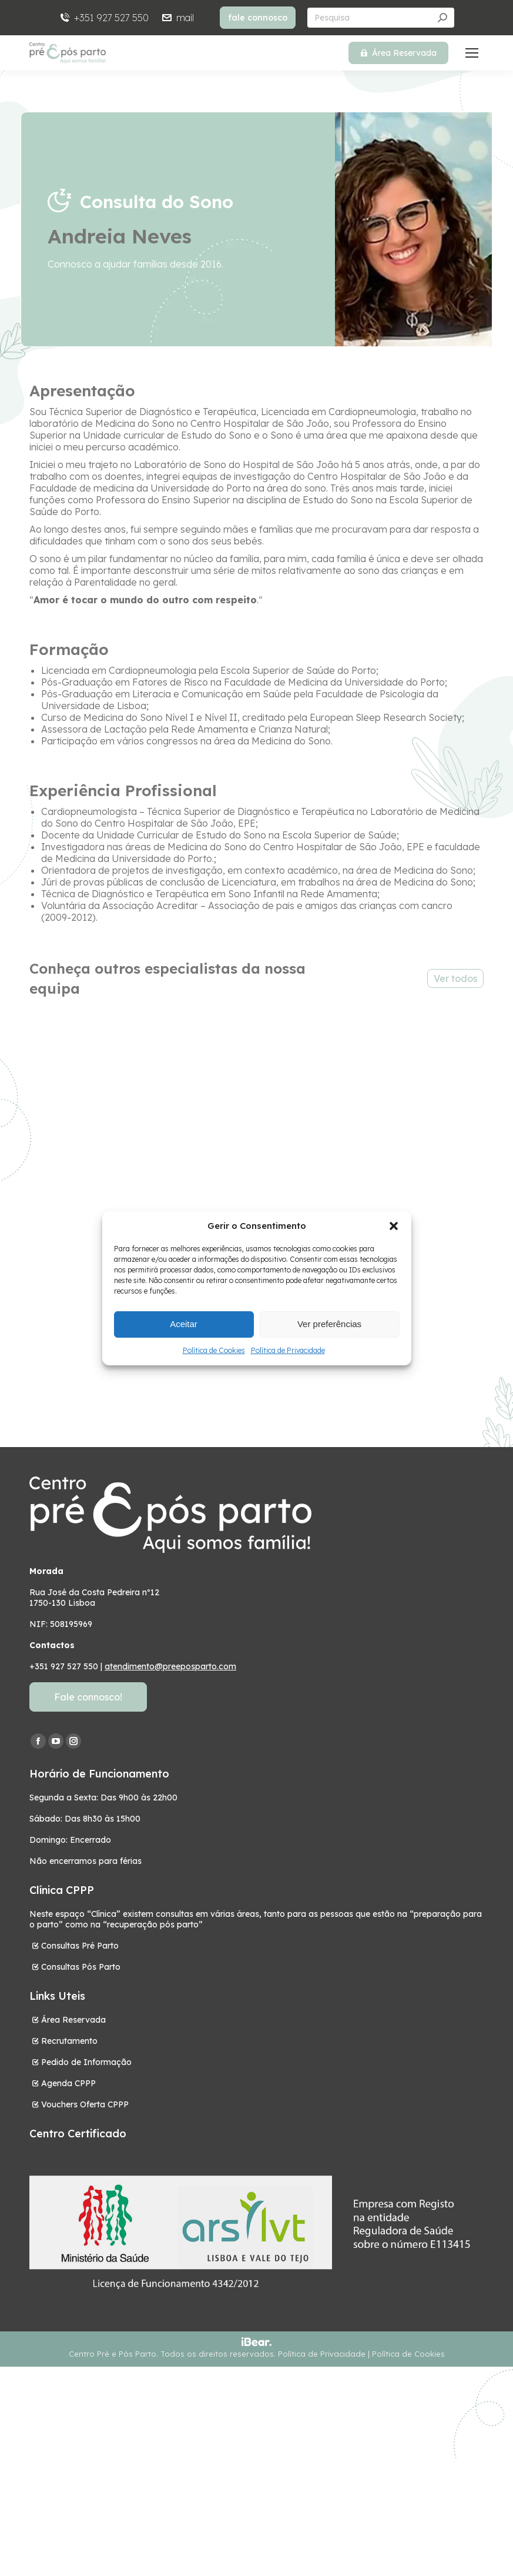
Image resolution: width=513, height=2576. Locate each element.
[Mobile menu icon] (472, 53)
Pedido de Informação (86, 2062)
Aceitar (183, 1324)
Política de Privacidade (288, 1350)
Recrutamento (69, 2041)
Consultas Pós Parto (80, 1967)
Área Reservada (73, 2019)
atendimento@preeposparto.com (170, 1666)
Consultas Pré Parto (80, 1945)
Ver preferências (329, 1324)
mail (176, 17)
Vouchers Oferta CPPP (85, 2104)
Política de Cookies (214, 1350)
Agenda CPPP (68, 2083)
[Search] (380, 18)
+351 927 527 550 (104, 17)
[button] (394, 1226)
